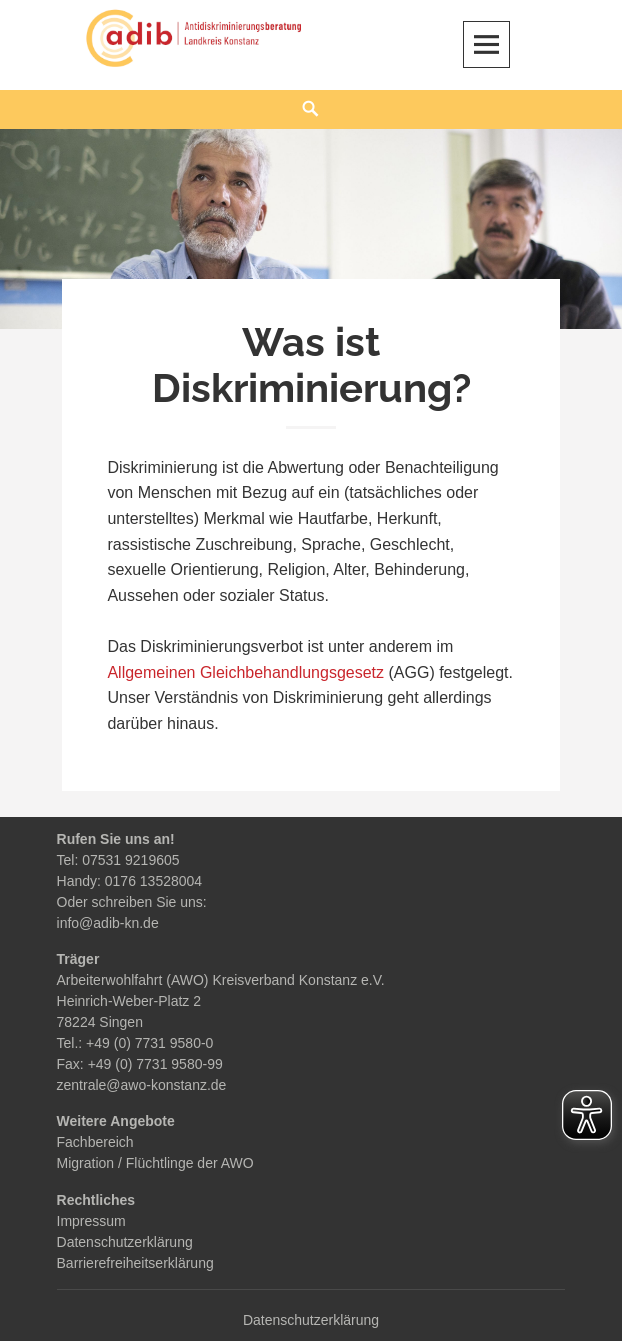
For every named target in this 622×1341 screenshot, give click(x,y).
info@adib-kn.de (108, 923)
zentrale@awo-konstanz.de (142, 1085)
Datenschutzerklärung (125, 1242)
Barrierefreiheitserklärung (135, 1263)
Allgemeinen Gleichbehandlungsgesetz (245, 672)
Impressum (91, 1221)
